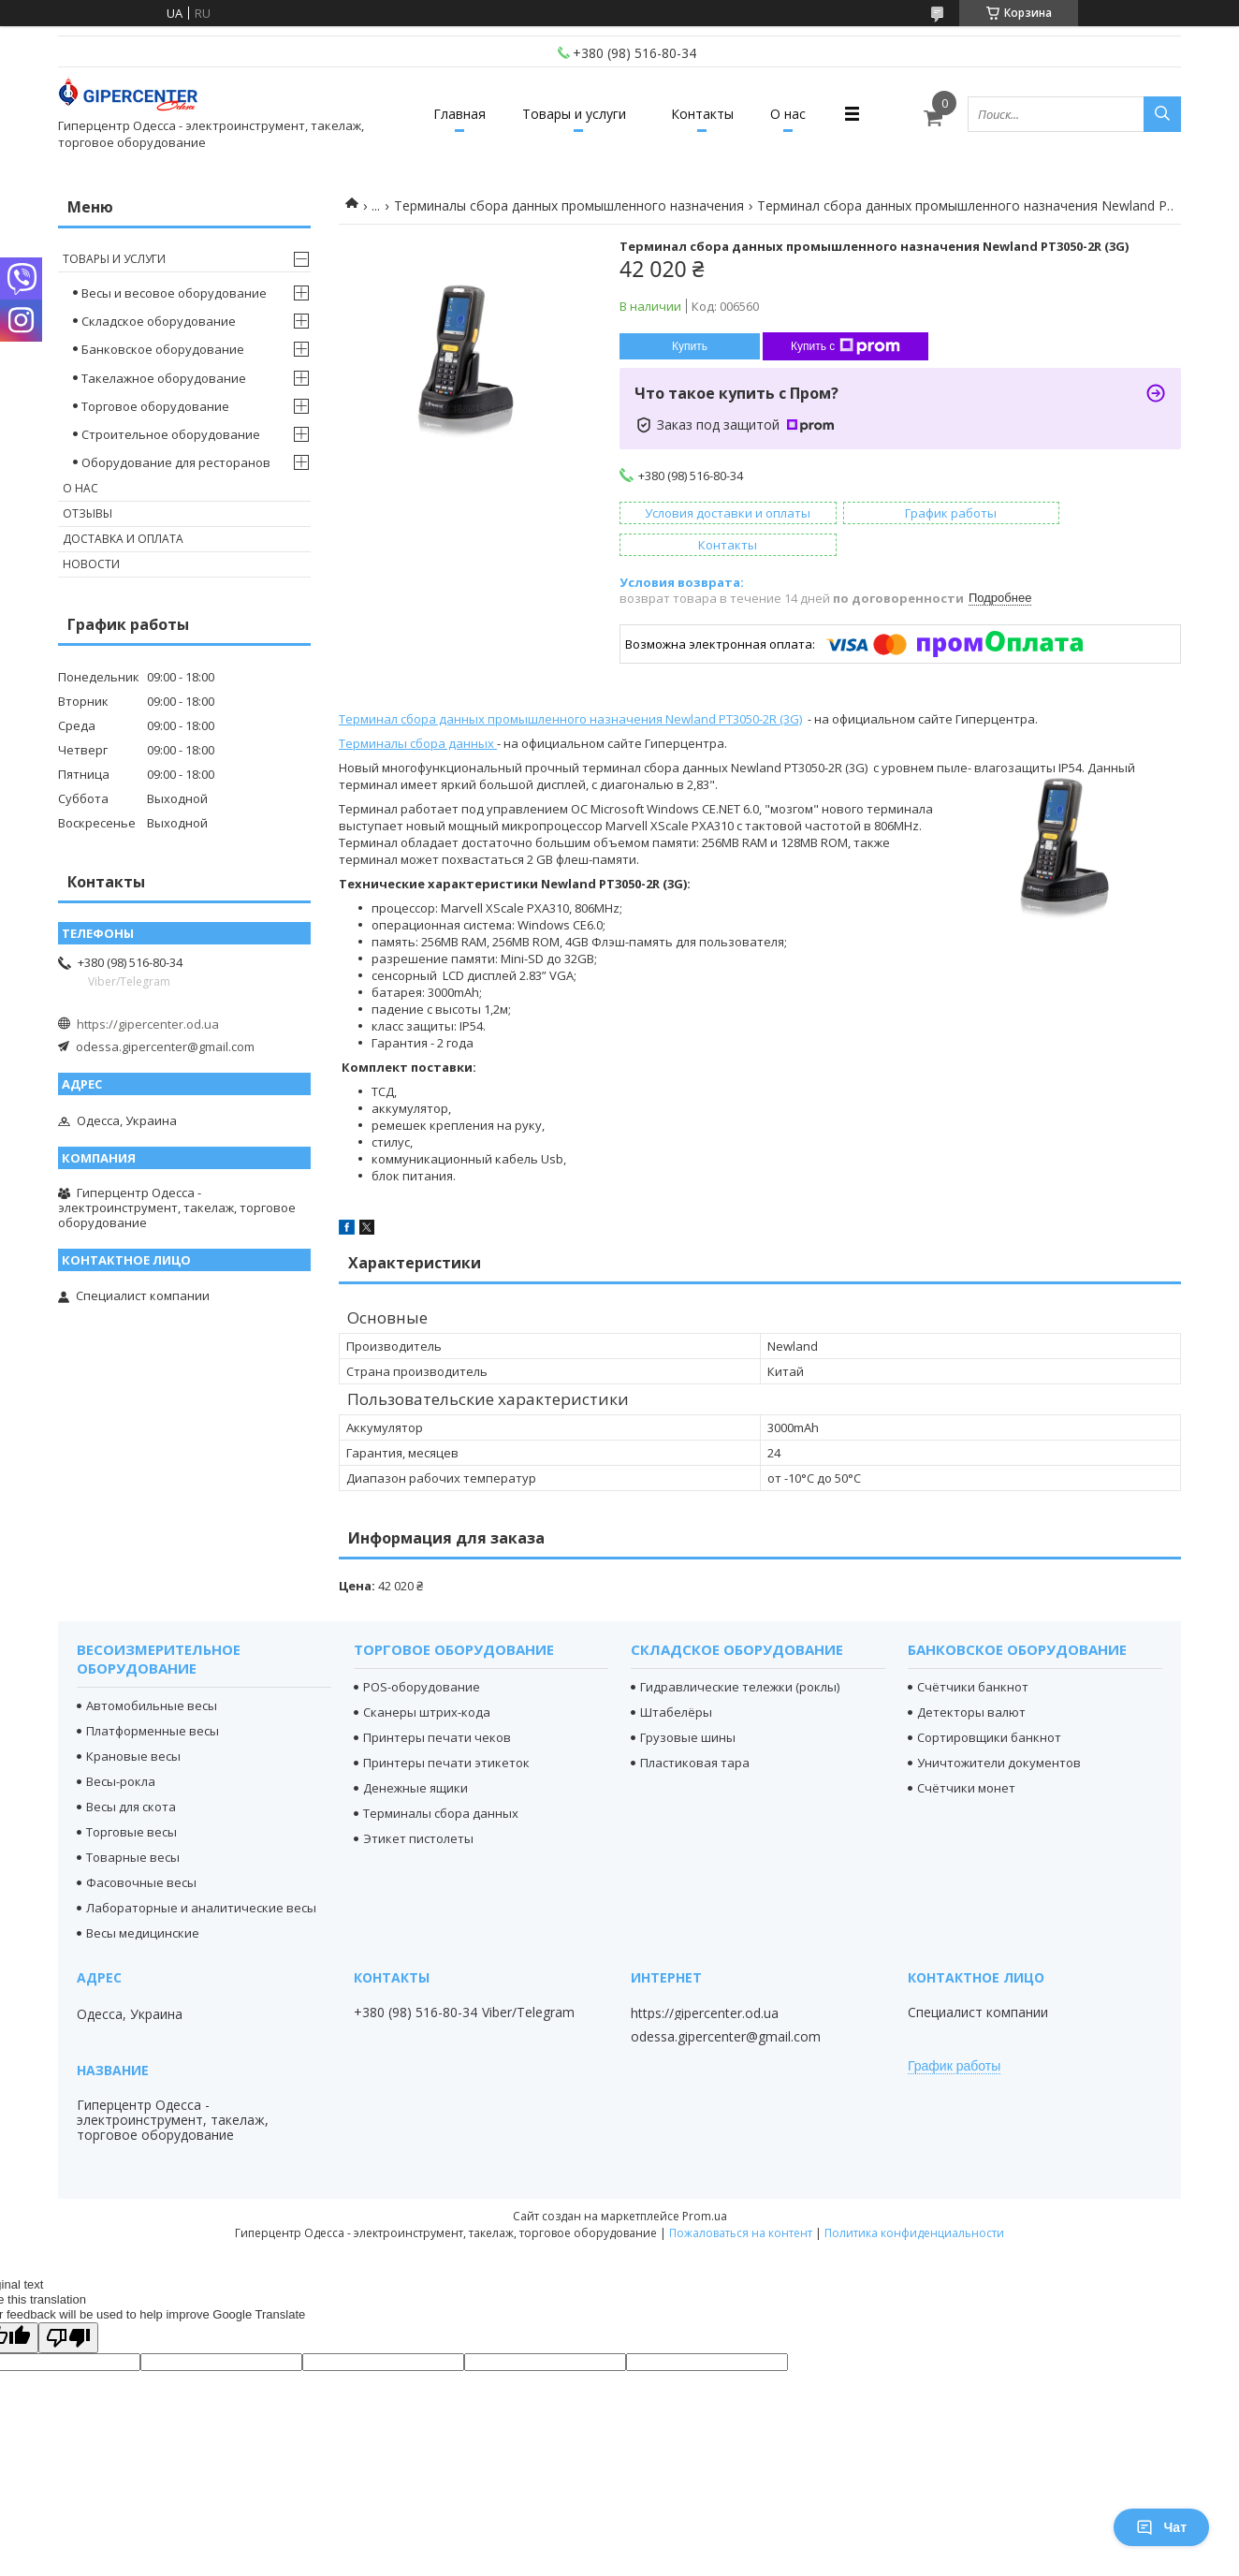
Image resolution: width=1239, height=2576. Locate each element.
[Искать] (1162, 114)
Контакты (707, 114)
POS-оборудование (421, 1655)
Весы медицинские (142, 1901)
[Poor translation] (68, 2306)
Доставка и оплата (123, 539)
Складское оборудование (158, 321)
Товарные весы (133, 1825)
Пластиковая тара (695, 1730)
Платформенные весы (152, 1698)
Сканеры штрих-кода (426, 1680)
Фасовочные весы (141, 1850)
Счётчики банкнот (972, 1655)
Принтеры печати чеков (437, 1705)
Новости (91, 564)
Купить (689, 346)
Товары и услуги (569, 114)
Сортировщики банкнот (989, 1705)
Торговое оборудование (155, 406)
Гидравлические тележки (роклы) (739, 1655)
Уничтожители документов (999, 1730)
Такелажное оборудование (163, 378)
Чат (1161, 2527)
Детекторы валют (971, 1680)
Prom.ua (704, 2184)
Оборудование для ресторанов (175, 462)
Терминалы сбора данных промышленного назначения (569, 205)
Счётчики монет (966, 1756)
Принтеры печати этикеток (446, 1730)
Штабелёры (676, 1680)
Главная (444, 114)
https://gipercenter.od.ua (148, 1024)
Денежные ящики (415, 1756)
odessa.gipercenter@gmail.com (165, 1046)
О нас (803, 114)
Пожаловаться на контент (740, 2201)
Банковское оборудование (162, 349)
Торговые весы (131, 1800)
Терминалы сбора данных (416, 711)
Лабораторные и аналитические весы (201, 1875)
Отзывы (87, 513)
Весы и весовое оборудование (174, 293)
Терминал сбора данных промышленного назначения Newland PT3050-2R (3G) (570, 687)
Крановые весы (133, 1724)
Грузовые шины (688, 1705)
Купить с (845, 346)
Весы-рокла (120, 1749)
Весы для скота (131, 1774)
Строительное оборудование (170, 434)
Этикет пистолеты (418, 1806)
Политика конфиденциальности (914, 2201)
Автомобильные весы (151, 1673)
